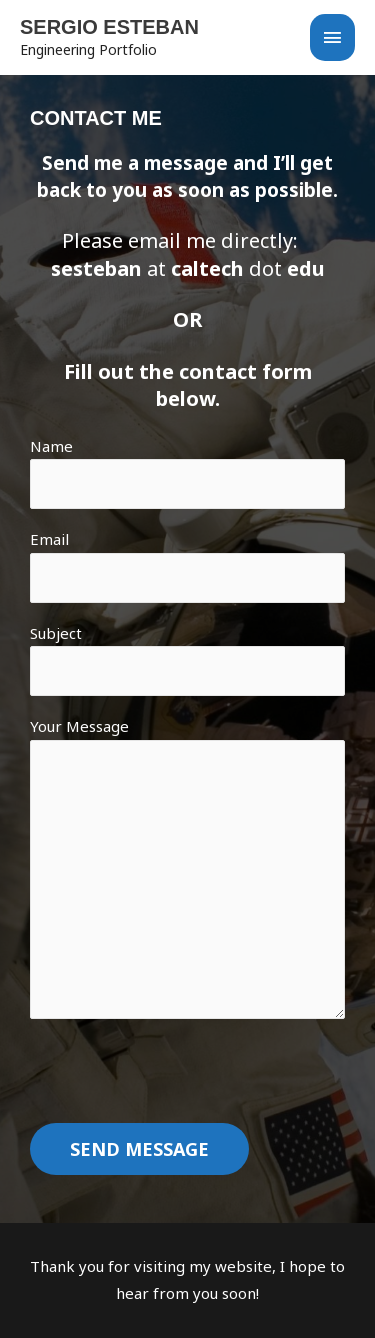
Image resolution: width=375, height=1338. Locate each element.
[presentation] (182, 1084)
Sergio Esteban (109, 27)
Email (187, 566)
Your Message (187, 871)
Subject (187, 660)
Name (187, 473)
